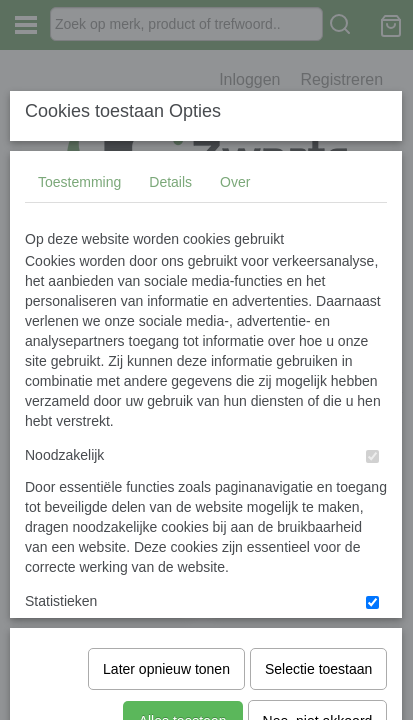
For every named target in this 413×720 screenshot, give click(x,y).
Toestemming (79, 331)
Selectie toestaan (318, 596)
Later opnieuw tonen (166, 596)
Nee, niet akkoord (318, 648)
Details (170, 331)
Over (235, 331)
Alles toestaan (183, 648)
